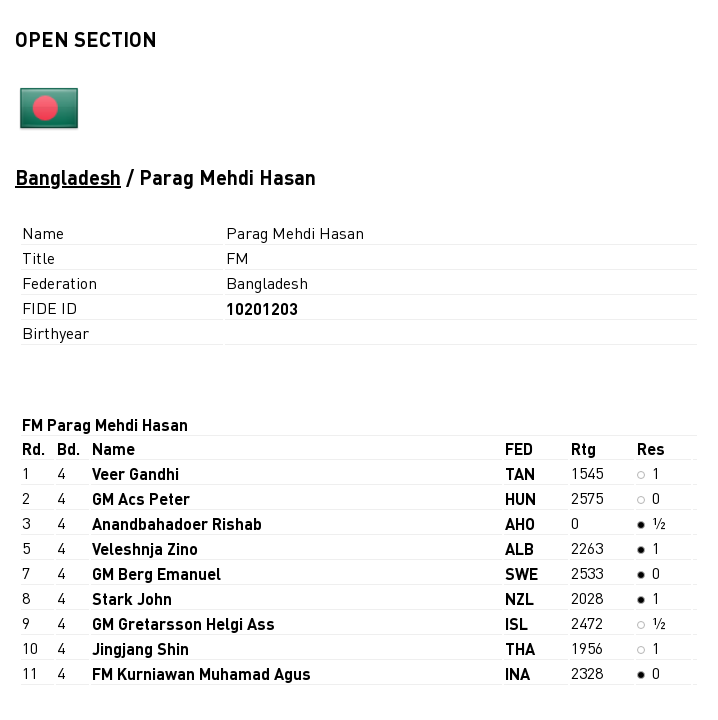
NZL (519, 598)
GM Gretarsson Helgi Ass (183, 623)
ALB (519, 548)
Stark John (132, 598)
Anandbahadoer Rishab (177, 523)
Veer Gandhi (135, 473)
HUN (520, 498)
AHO (520, 523)
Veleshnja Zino (145, 548)
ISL (516, 623)
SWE (521, 573)
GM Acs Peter (141, 498)
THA (520, 648)
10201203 (262, 308)
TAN (520, 473)
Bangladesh (68, 177)
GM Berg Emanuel (156, 573)
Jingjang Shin (140, 648)
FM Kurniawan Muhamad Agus (201, 673)
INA (517, 673)
